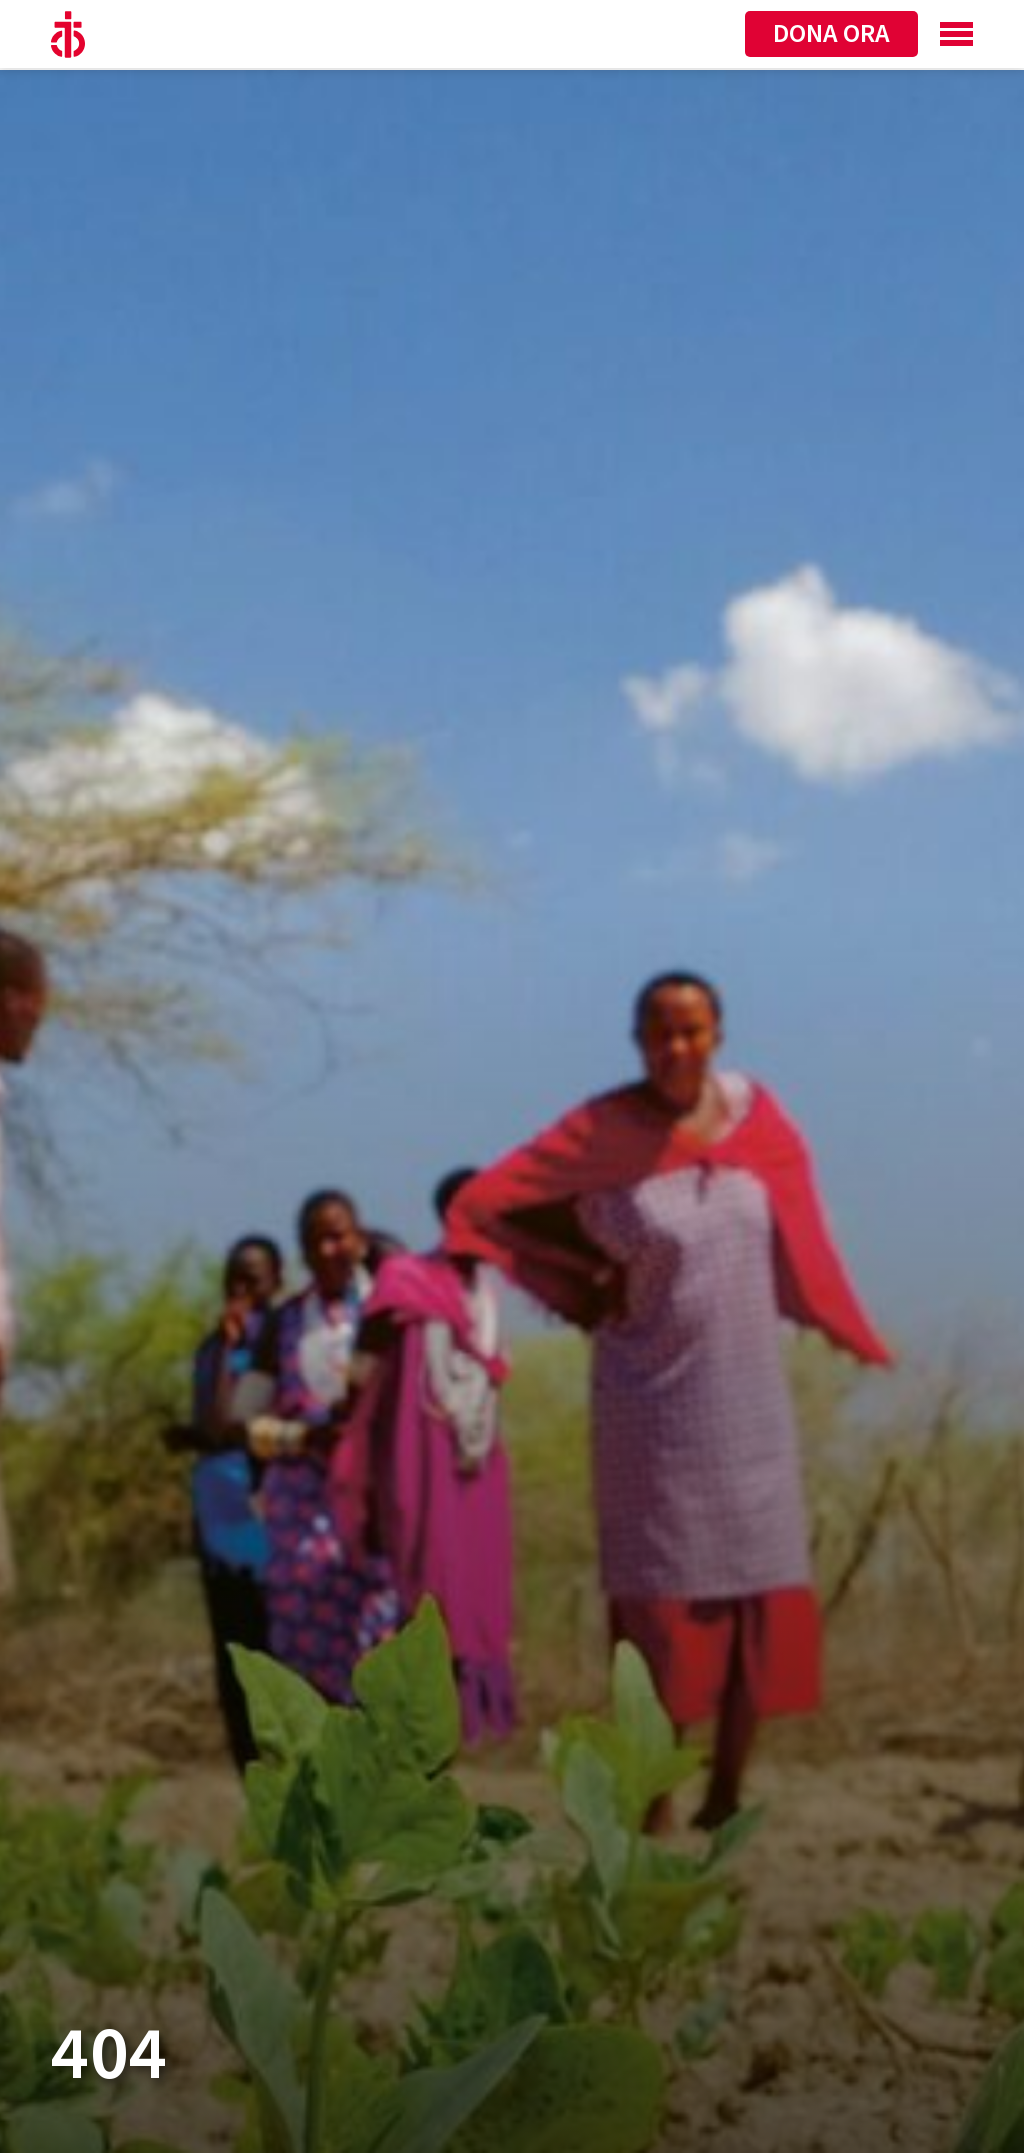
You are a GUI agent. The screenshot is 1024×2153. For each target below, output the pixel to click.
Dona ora (831, 33)
